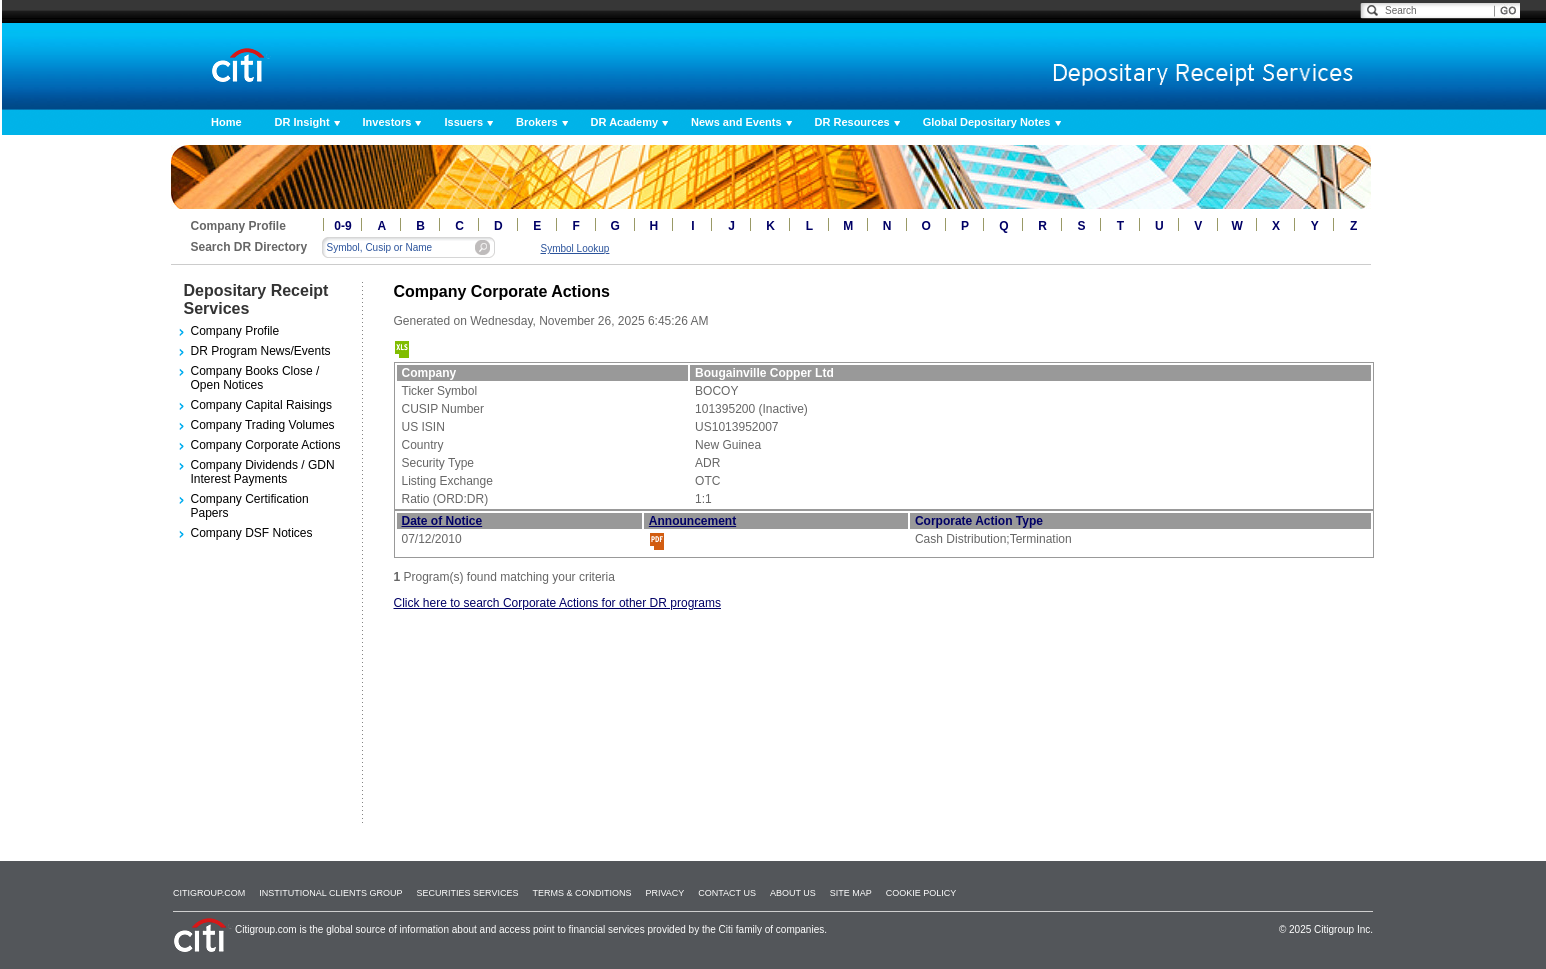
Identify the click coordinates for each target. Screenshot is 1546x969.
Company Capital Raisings (261, 405)
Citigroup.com (209, 893)
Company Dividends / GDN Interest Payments (263, 472)
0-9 (342, 226)
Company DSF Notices (252, 533)
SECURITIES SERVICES (468, 893)
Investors (387, 122)
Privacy (664, 893)
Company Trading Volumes (263, 425)
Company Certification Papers (250, 506)
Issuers (463, 122)
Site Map (851, 893)
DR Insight (302, 122)
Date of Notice (442, 521)
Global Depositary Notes (987, 122)
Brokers (537, 122)
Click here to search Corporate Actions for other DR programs (557, 603)
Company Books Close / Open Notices (255, 378)
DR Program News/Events (261, 351)
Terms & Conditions (581, 893)
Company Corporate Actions (266, 445)
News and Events (736, 122)
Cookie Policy (921, 893)
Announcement (692, 521)
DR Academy (624, 122)
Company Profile (235, 331)
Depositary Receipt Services (256, 299)
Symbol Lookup (575, 248)
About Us (793, 893)
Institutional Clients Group (330, 893)
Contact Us (727, 893)
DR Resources (852, 122)
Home (226, 122)
